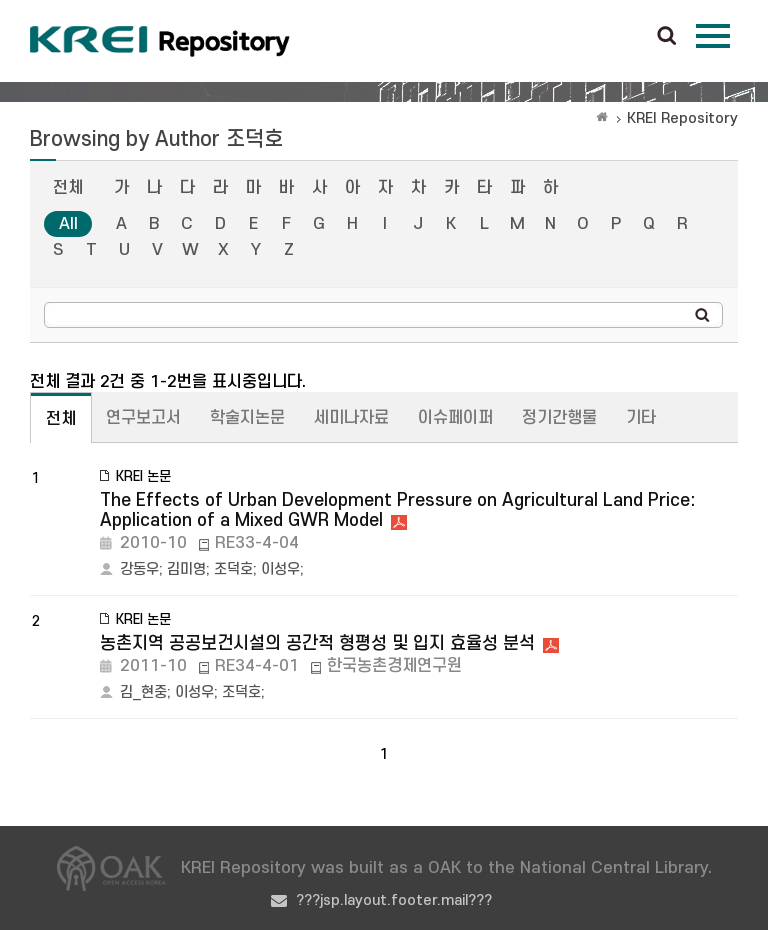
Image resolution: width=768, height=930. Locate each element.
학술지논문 (247, 418)
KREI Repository (682, 118)
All (68, 224)
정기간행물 (559, 418)
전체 (68, 188)
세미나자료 (351, 418)
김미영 (186, 569)
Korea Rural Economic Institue (160, 41)
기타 (641, 418)
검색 (667, 37)
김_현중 (143, 692)
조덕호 (233, 569)
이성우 (280, 569)
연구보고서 (143, 418)
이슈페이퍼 (455, 418)
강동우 (139, 569)
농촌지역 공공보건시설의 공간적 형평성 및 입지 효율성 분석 (317, 643)
